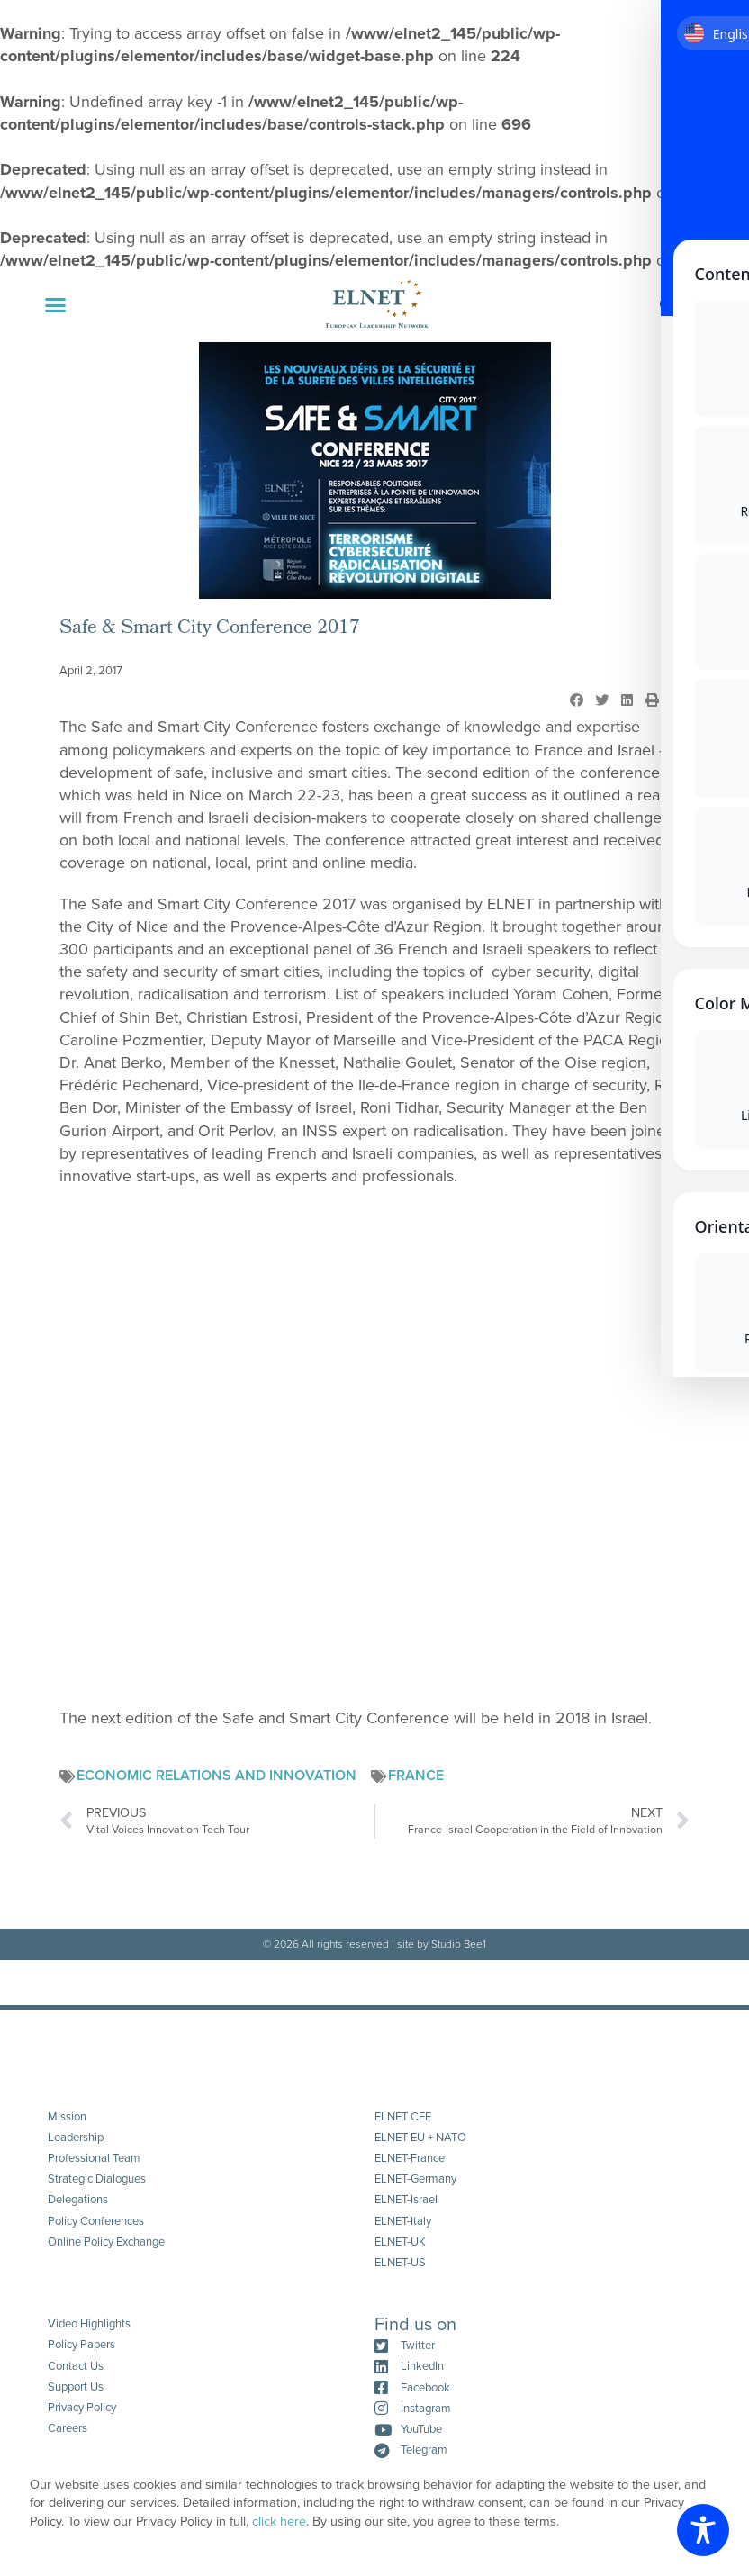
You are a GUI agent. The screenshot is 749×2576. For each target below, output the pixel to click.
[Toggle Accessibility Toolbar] (703, 2530)
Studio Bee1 (458, 1944)
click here (279, 2521)
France (416, 1776)
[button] (56, 305)
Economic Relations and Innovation (216, 1776)
